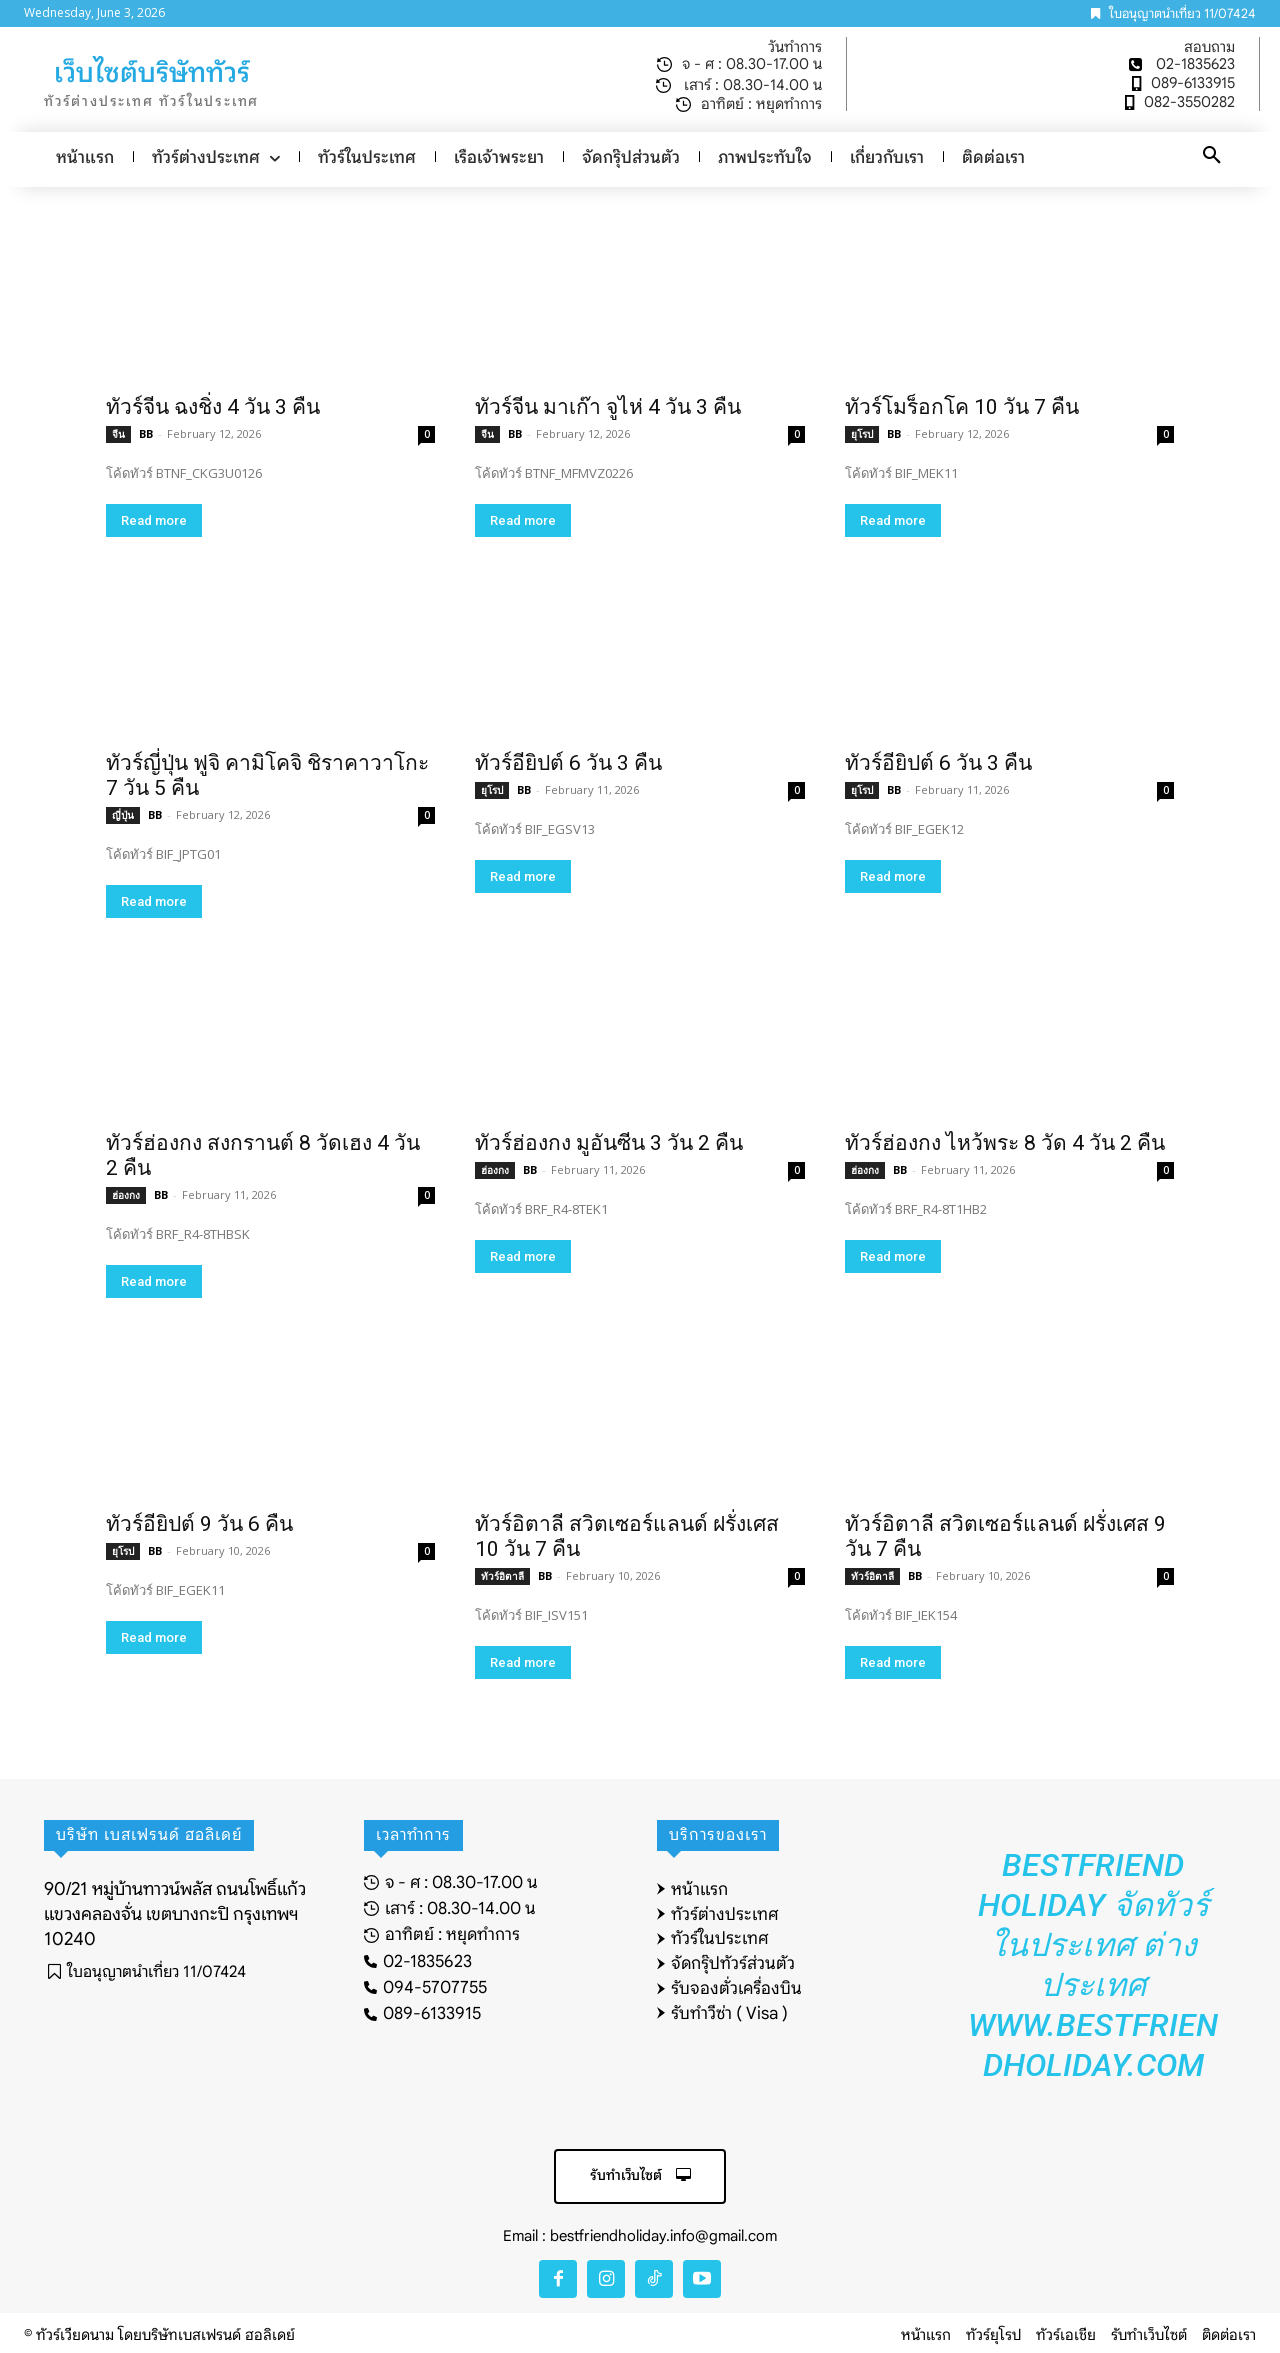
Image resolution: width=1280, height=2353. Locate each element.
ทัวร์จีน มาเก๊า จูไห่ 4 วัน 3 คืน (608, 407)
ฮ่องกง (126, 1195)
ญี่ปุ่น (123, 815)
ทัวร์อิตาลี (502, 1576)
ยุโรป (862, 434)
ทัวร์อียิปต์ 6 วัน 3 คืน (568, 763)
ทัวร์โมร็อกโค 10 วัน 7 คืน (962, 407)
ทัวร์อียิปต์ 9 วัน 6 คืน (199, 1524)
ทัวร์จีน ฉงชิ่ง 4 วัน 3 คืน (213, 407)
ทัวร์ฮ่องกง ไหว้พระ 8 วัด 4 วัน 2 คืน (1005, 1143)
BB (146, 433)
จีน (118, 434)
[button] (1212, 156)
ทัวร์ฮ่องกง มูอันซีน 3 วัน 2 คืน (609, 1143)
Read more (154, 520)
